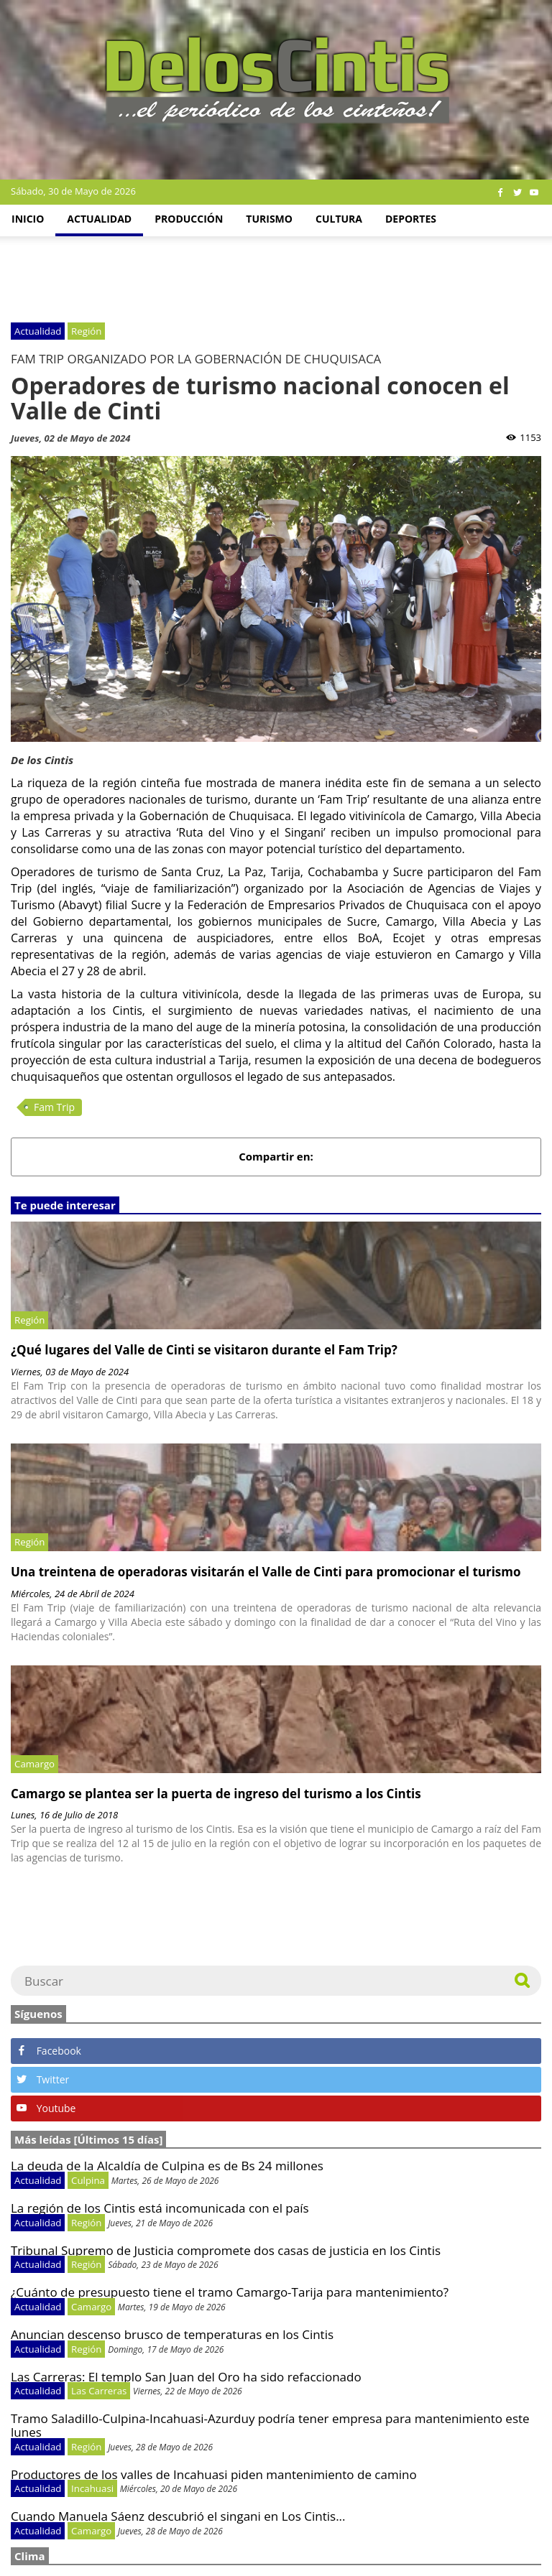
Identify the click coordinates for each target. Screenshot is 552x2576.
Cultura (339, 218)
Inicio (28, 218)
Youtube (46, 2108)
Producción (189, 218)
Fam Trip (54, 1107)
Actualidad (99, 218)
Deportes (410, 218)
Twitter (43, 2079)
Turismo (269, 218)
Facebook (49, 2050)
